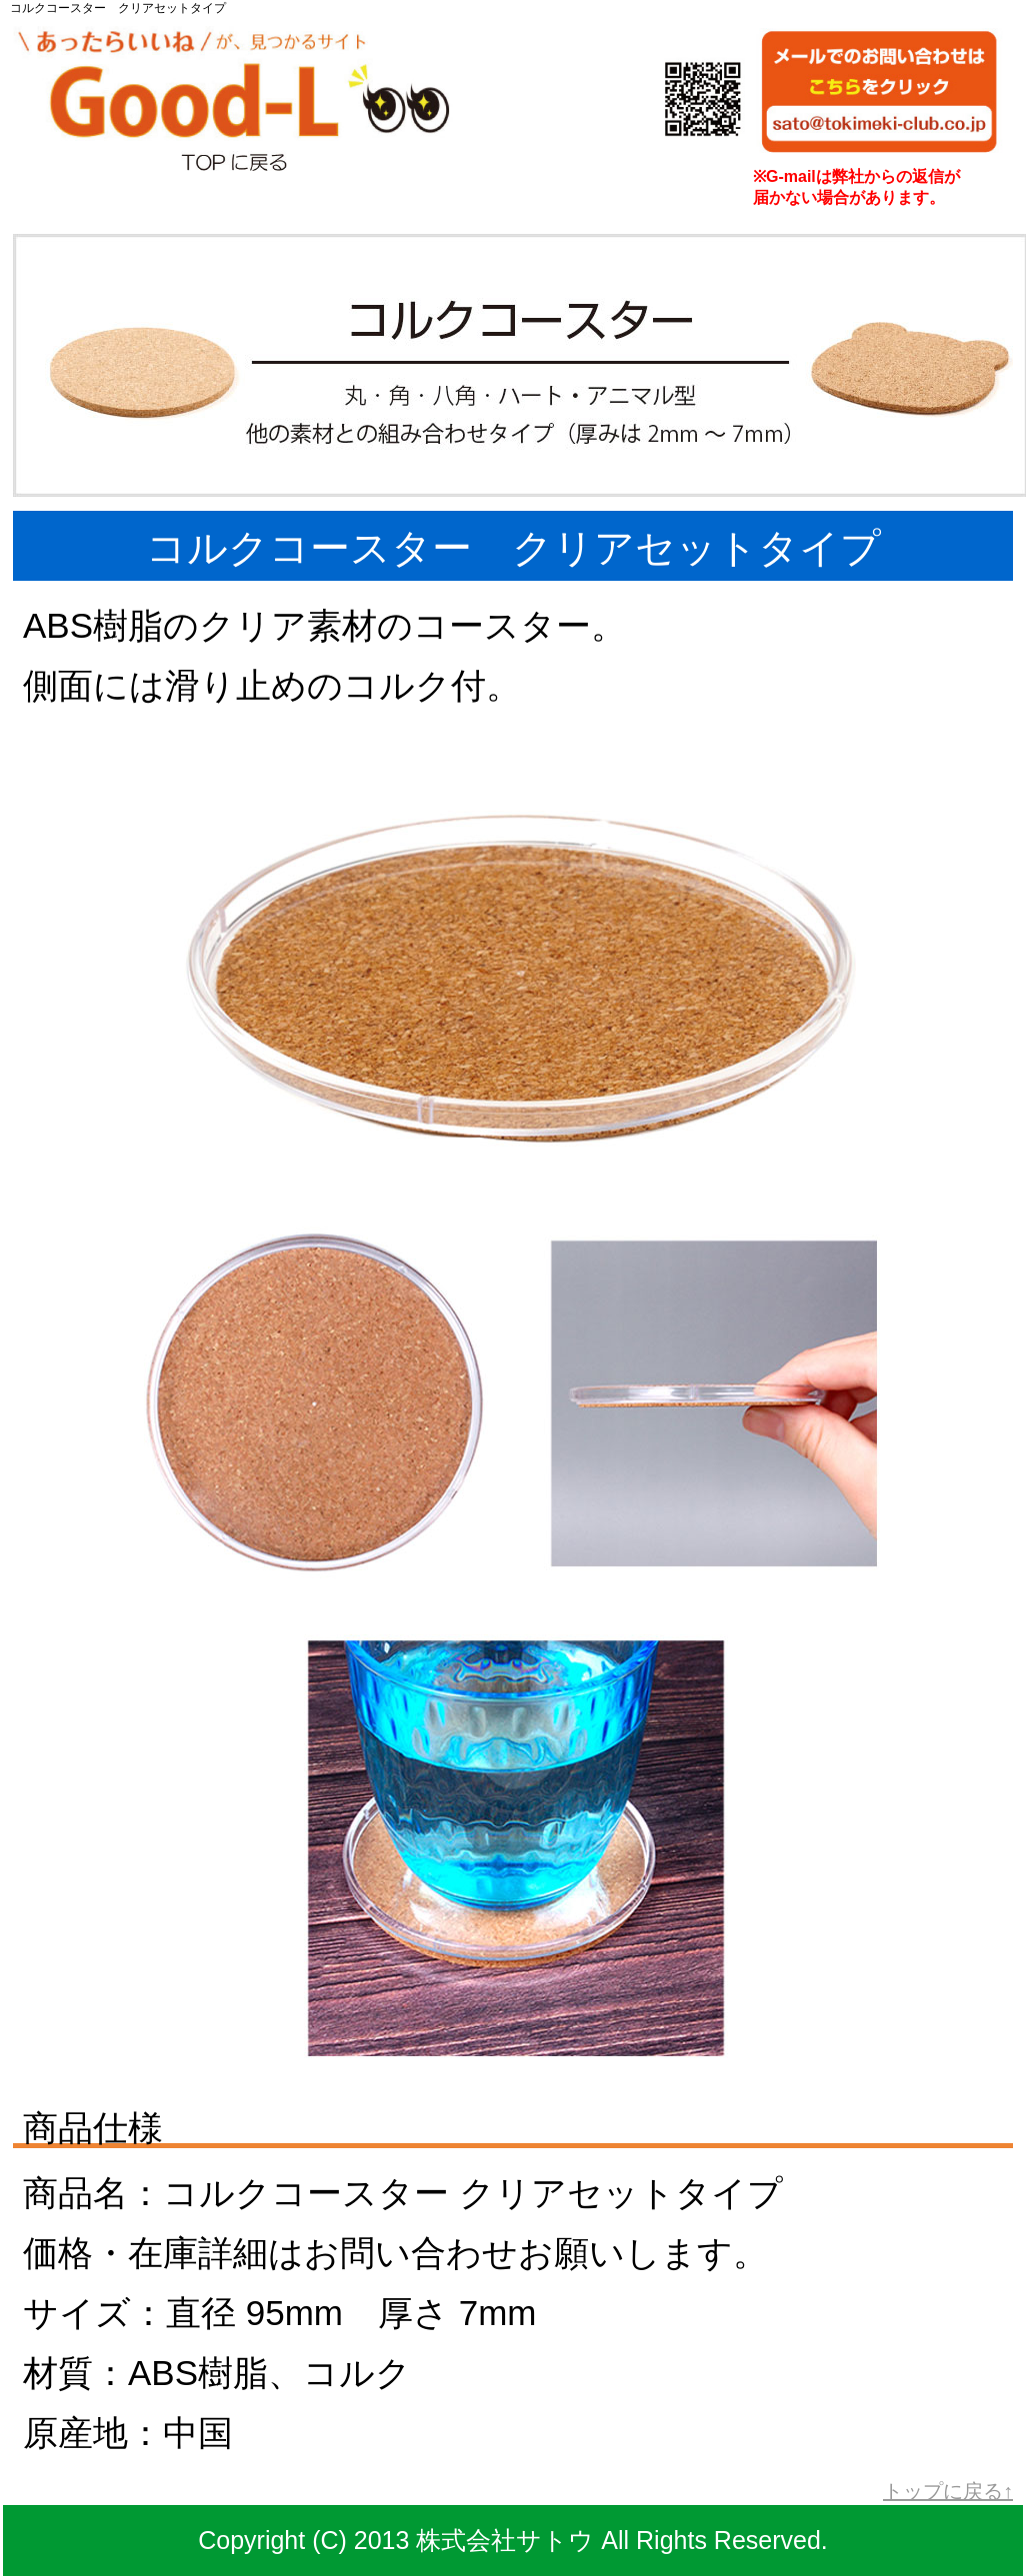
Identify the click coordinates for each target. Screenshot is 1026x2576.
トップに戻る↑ (948, 2491)
